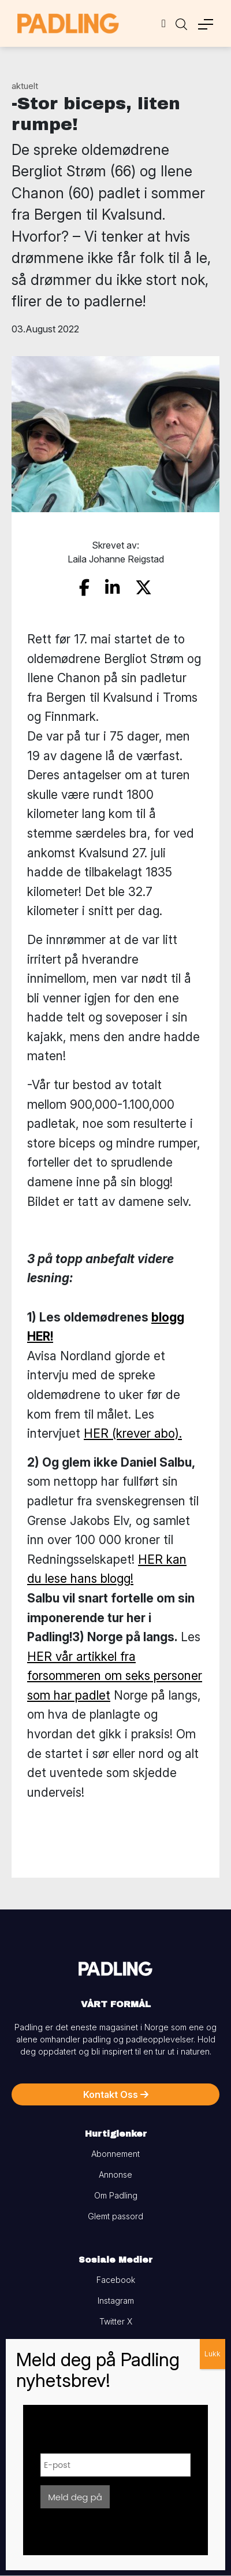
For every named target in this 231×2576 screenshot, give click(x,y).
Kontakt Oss (115, 2094)
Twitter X (115, 2321)
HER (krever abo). (133, 1433)
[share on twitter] (143, 588)
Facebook (115, 2280)
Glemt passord (115, 2216)
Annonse (115, 2174)
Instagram (116, 2300)
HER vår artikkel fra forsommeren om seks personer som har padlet (114, 1675)
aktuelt (25, 85)
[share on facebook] (84, 588)
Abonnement (115, 2154)
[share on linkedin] (112, 588)
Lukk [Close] (212, 2353)
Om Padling (115, 2195)
